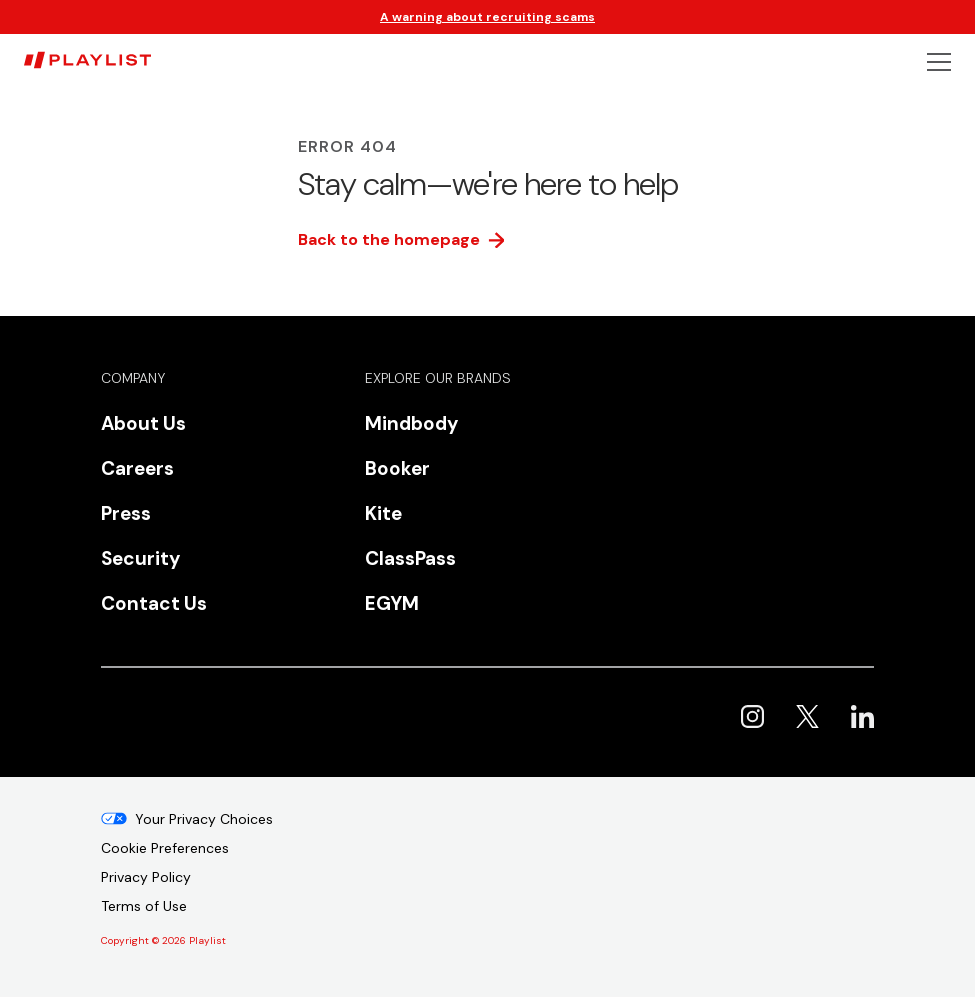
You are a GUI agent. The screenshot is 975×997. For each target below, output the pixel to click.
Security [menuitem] (140, 558)
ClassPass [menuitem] (410, 558)
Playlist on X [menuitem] (807, 716)
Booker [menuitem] (397, 468)
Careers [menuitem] (137, 468)
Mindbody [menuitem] (411, 423)
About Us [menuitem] (143, 423)
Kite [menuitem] (383, 513)
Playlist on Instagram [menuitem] (752, 716)
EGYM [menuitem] (392, 603)
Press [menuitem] (126, 513)
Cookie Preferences (165, 848)
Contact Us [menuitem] (154, 603)
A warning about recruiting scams (487, 17)
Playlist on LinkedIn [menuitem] (862, 716)
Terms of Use (144, 906)
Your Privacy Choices (204, 819)
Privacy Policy (146, 877)
